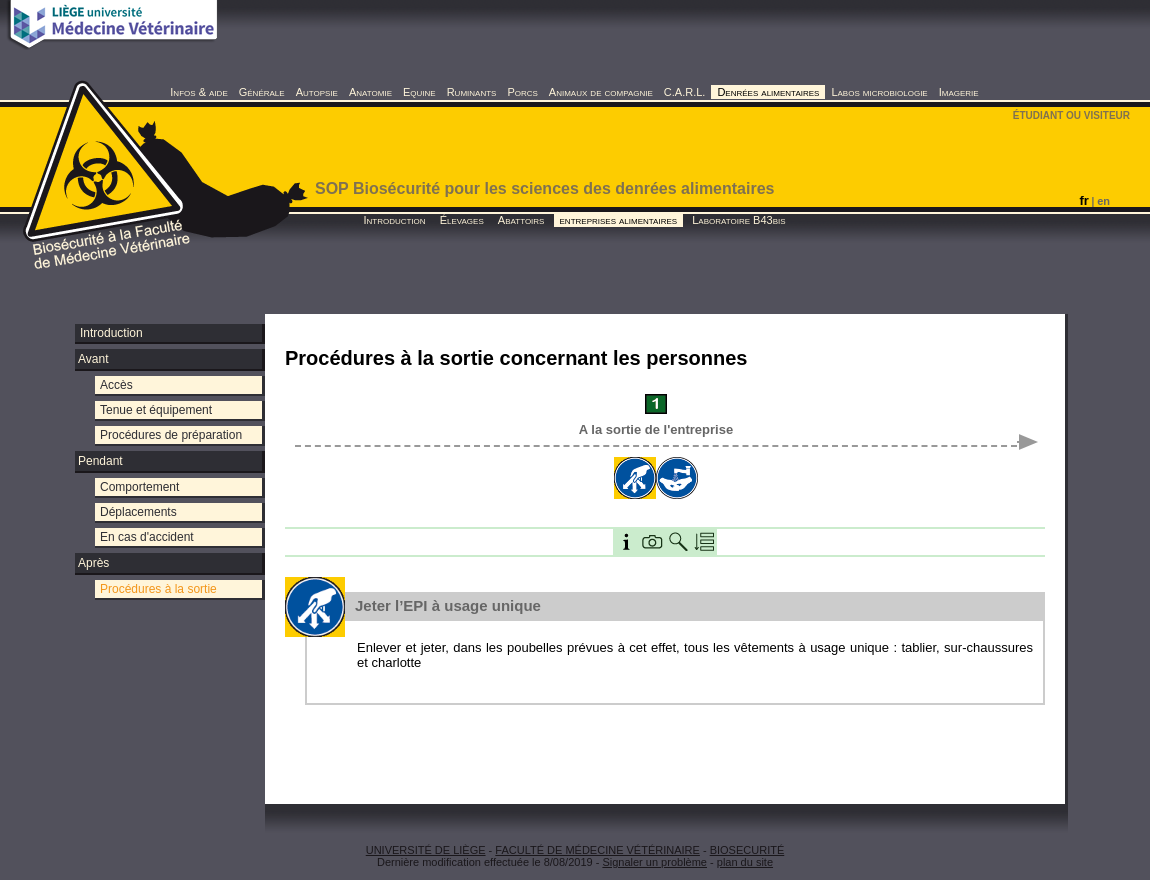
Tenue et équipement (156, 410)
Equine (419, 92)
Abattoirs (521, 220)
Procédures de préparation (171, 435)
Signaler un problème (654, 862)
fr (1083, 200)
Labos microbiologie (879, 92)
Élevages (462, 220)
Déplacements (138, 512)
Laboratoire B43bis (738, 220)
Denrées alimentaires (768, 92)
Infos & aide (198, 92)
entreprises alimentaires (619, 220)
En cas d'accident (147, 537)
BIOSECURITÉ (747, 850)
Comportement (139, 487)
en (1103, 201)
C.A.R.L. (685, 92)
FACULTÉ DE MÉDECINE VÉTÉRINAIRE (597, 850)
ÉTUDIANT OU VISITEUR (1071, 115)
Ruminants (472, 92)
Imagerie (959, 92)
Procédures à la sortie (158, 589)
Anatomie (370, 92)
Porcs (522, 92)
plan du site (745, 862)
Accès (116, 385)
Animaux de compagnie (601, 92)
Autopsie (317, 92)
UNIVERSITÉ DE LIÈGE (426, 850)
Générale (262, 92)
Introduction (394, 220)
